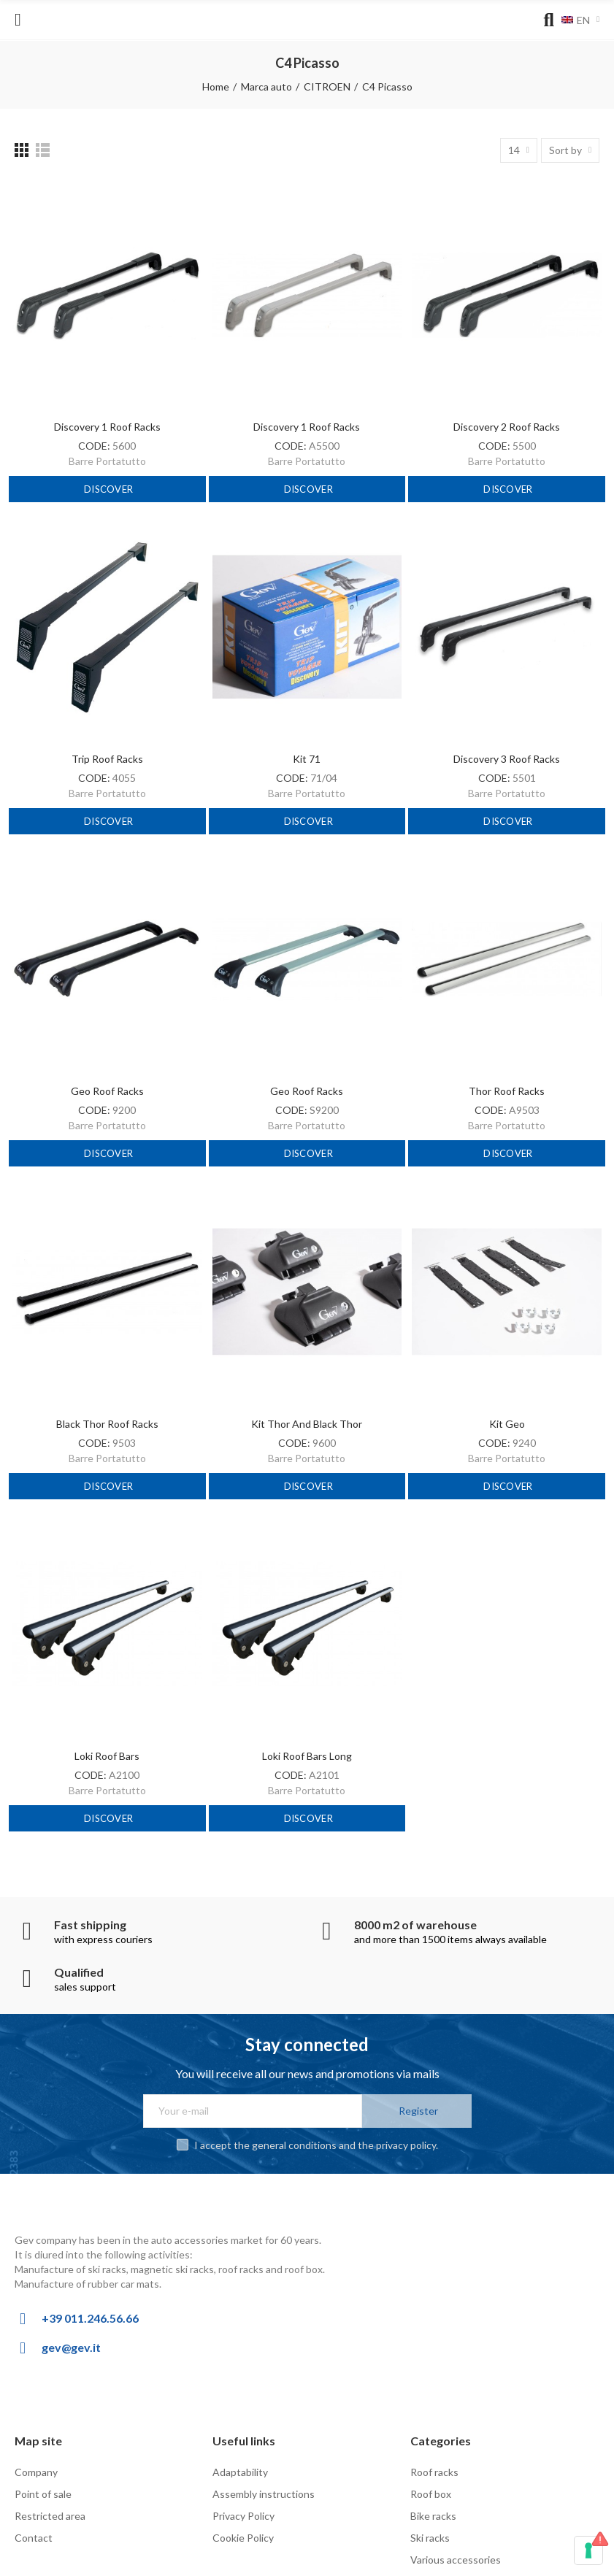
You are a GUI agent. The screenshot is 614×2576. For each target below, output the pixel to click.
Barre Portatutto (107, 461)
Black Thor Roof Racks (107, 1424)
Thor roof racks (507, 1091)
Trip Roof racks (107, 759)
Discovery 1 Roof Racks (107, 426)
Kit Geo (507, 1424)
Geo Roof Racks (107, 1091)
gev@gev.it (71, 2347)
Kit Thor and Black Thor (306, 1424)
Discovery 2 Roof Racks (506, 426)
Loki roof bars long (307, 1756)
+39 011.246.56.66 (90, 2318)
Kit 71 (307, 759)
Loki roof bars (106, 1756)
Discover (108, 489)
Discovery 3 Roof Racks (506, 759)
